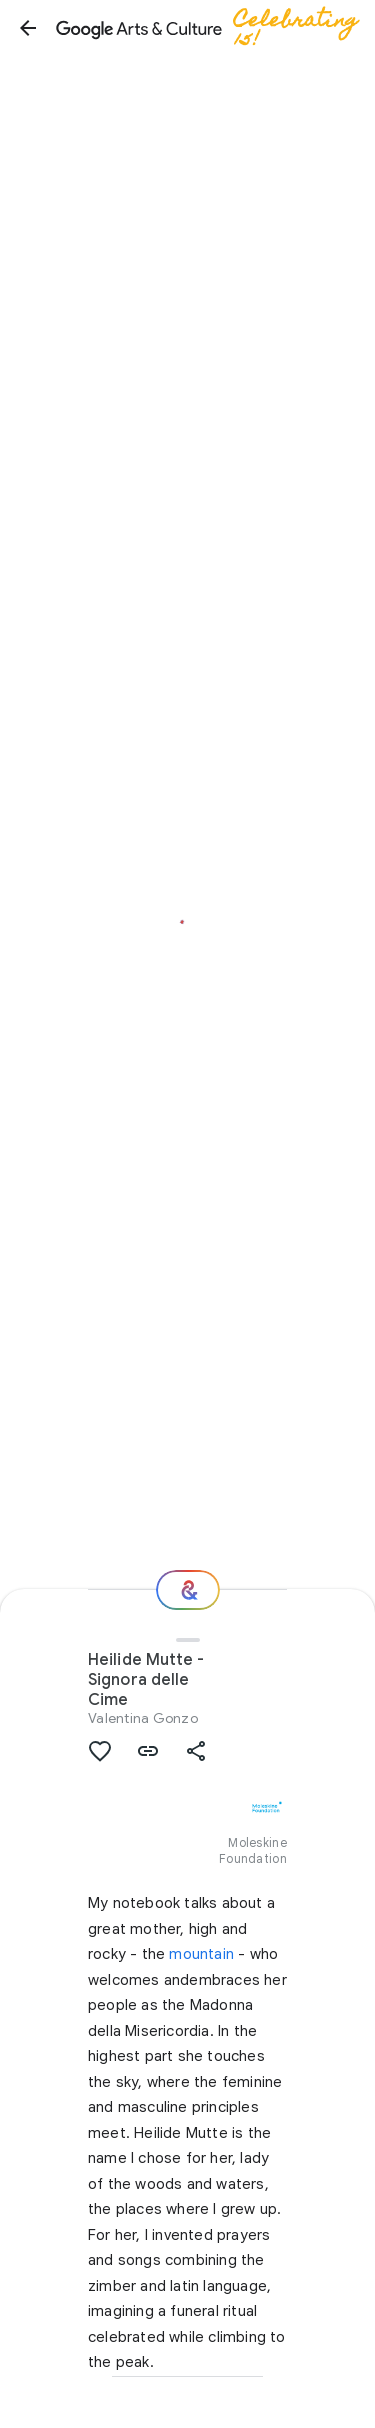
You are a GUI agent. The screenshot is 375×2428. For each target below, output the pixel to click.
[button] (28, 28)
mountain (201, 1954)
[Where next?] (188, 1590)
